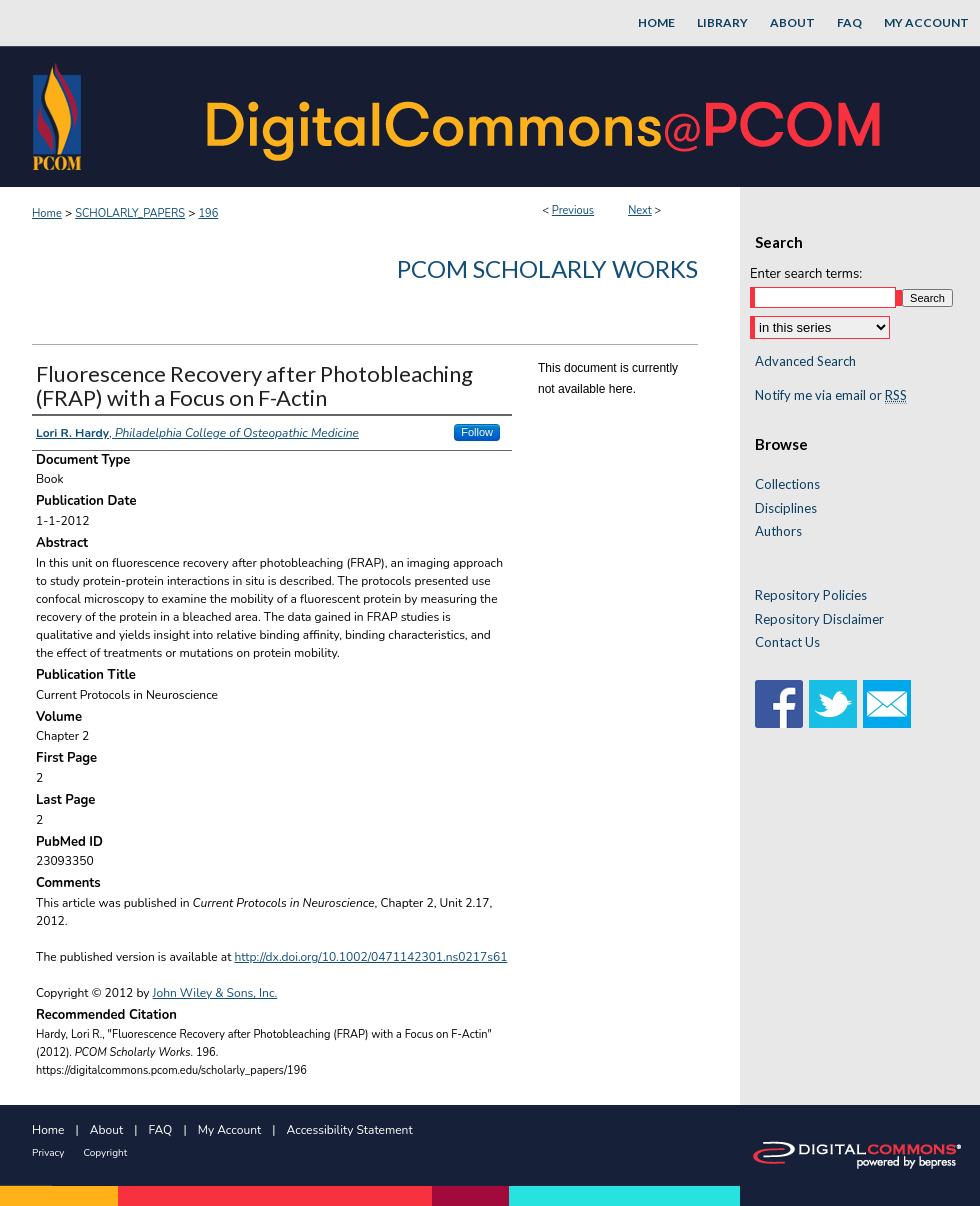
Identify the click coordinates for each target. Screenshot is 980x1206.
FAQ (161, 1130)
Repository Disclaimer (819, 619)
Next (640, 210)
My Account (230, 1130)
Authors (778, 531)
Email (887, 704)
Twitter (833, 704)
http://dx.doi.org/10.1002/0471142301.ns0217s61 (371, 957)
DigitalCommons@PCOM (546, 116)
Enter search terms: (806, 274)
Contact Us (787, 642)
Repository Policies (811, 595)
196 (208, 213)
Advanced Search (805, 361)
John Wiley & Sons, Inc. (215, 993)
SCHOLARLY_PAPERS (130, 213)
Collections (787, 484)
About (106, 1130)
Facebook (779, 704)
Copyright (105, 1153)
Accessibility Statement (350, 1130)
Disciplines (786, 508)
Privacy (48, 1153)
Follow (477, 432)
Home (47, 213)
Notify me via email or (831, 396)
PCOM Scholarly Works (547, 268)
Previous (573, 210)
